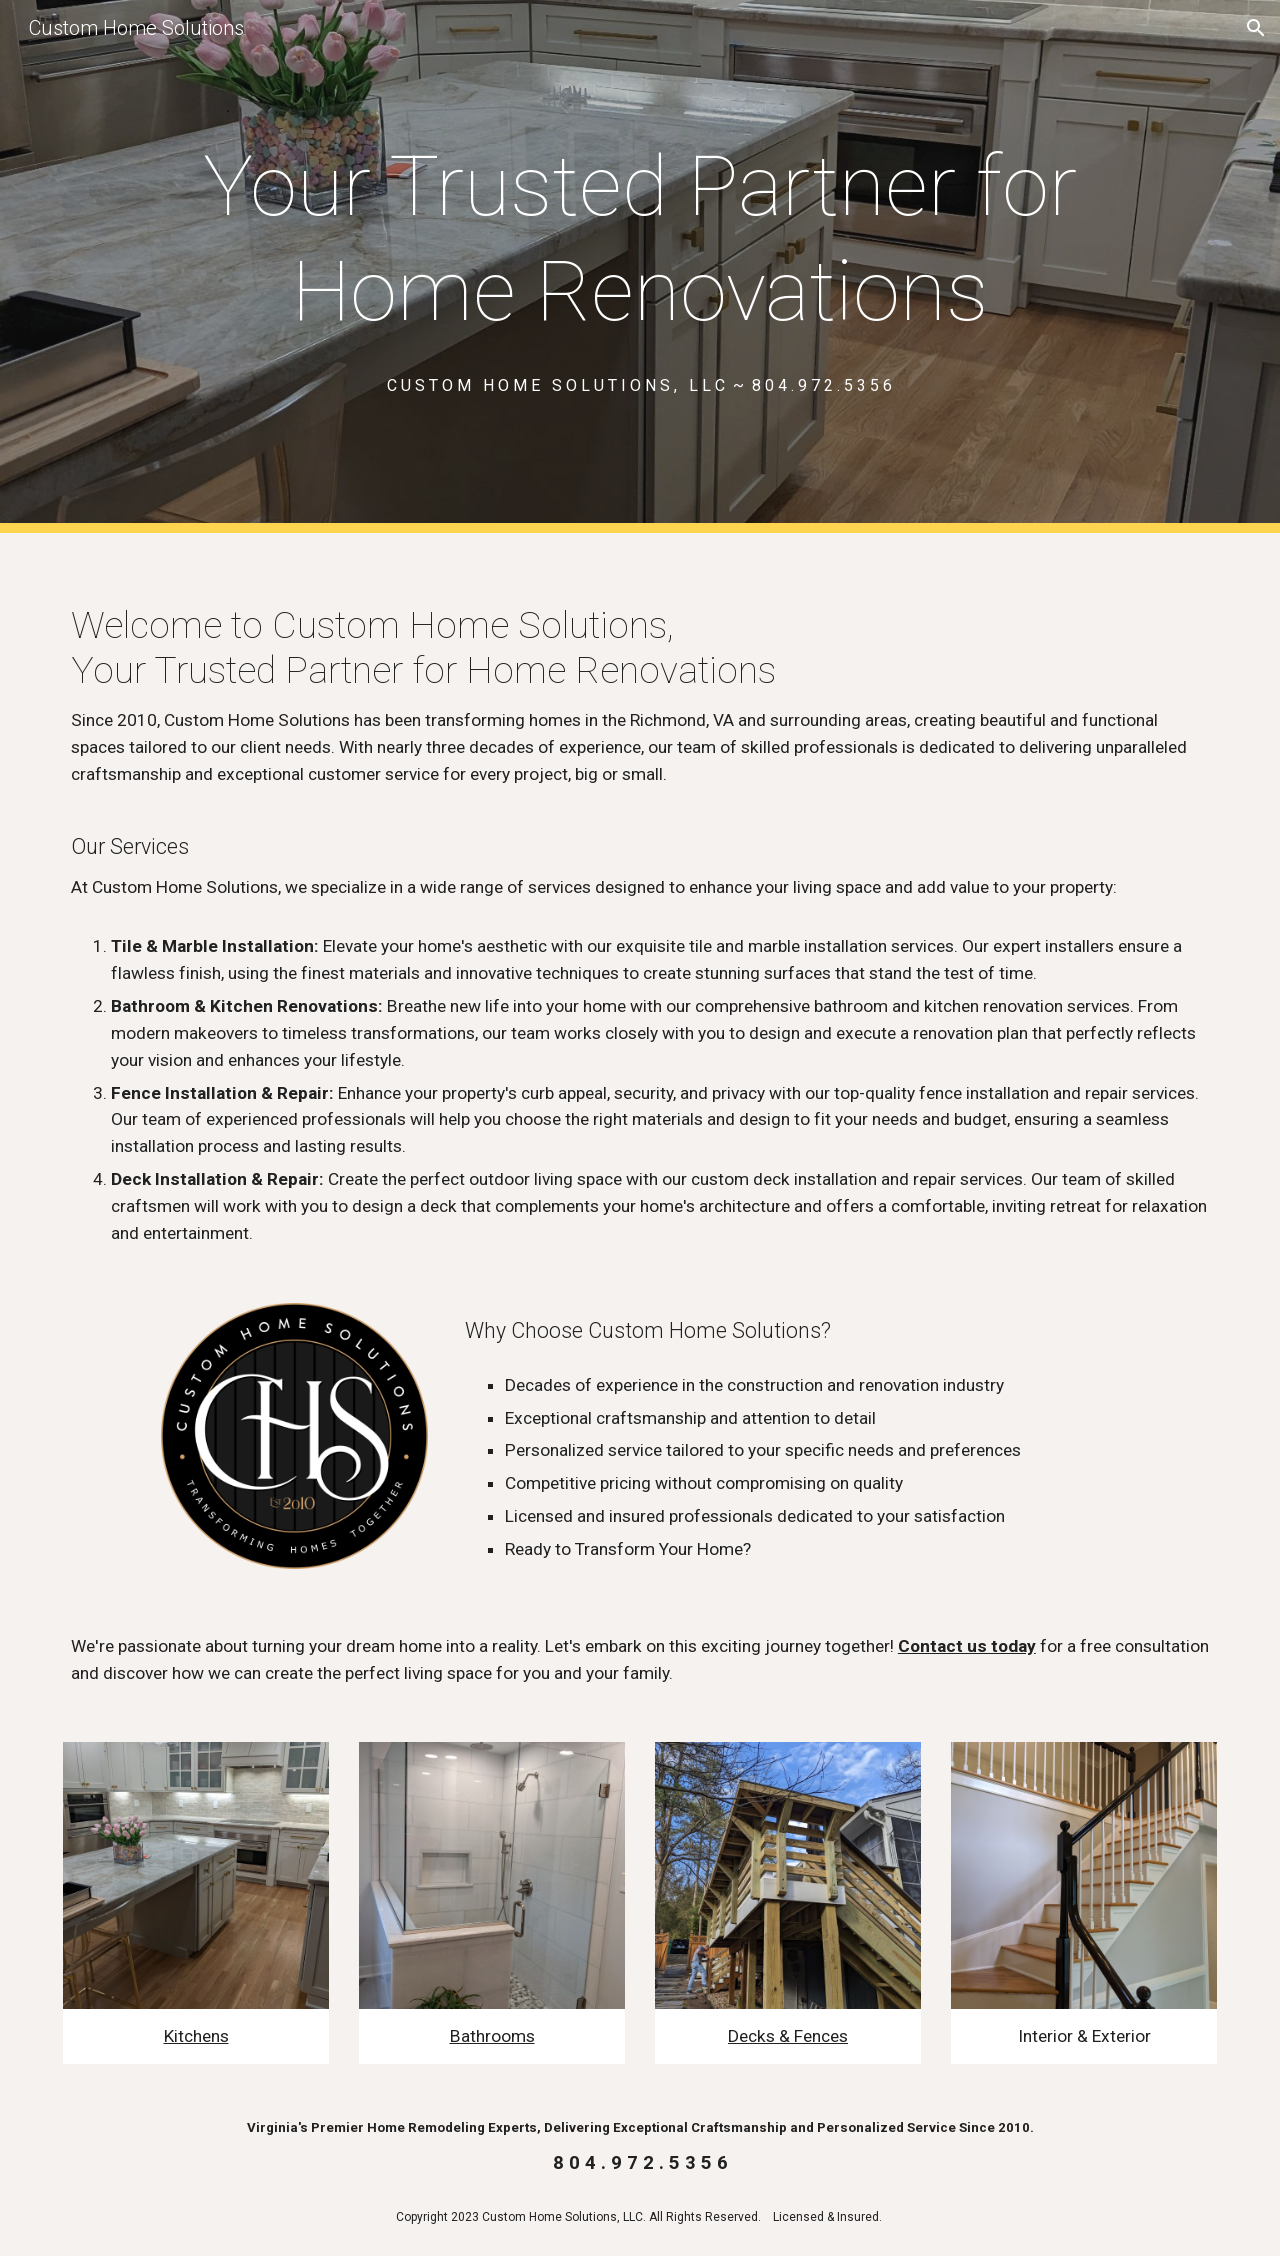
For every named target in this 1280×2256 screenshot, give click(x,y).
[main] (639, 239)
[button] (1256, 28)
